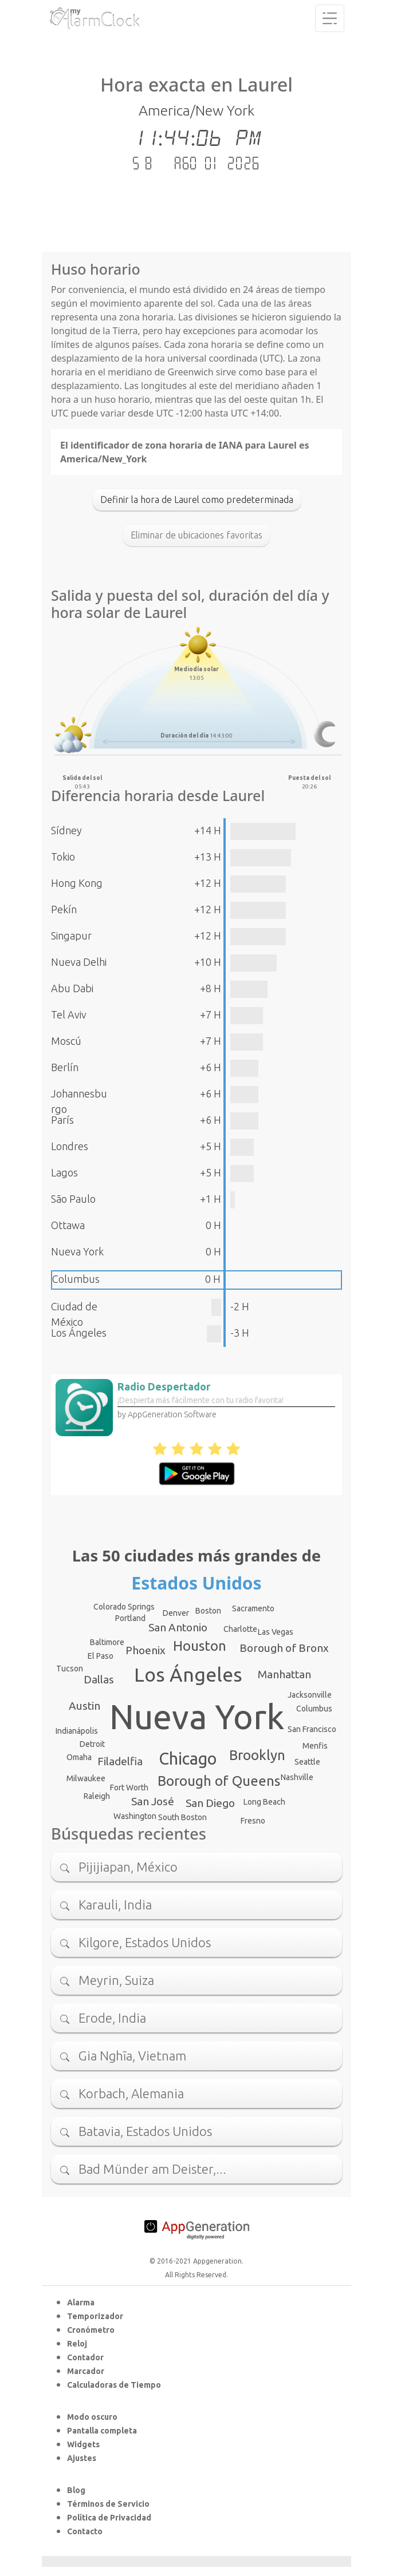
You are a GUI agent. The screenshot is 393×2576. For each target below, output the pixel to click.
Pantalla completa (102, 2430)
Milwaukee (85, 1778)
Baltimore (107, 1642)
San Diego (210, 1803)
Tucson (69, 1668)
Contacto (85, 2531)
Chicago (188, 1758)
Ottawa (68, 1225)
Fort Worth (129, 1787)
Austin (84, 1705)
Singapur (71, 935)
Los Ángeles (79, 1332)
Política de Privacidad (109, 2517)
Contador (85, 2357)
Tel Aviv (69, 1014)
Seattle (307, 1761)
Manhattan (284, 1674)
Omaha (79, 1757)
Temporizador (95, 2316)
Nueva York (77, 1251)
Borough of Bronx (284, 1648)
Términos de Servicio (108, 2503)
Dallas (99, 1679)
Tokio (63, 856)
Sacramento (253, 1608)
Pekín (64, 909)
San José (152, 1801)
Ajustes (81, 2458)
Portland (130, 1618)
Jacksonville (310, 1694)
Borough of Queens (219, 1781)
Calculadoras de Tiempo (114, 2384)
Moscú (66, 1041)
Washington (134, 1816)
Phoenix (145, 1650)
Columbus (76, 1279)
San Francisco (312, 1729)
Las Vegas (275, 1631)
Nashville (297, 1777)
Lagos (64, 1172)
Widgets (83, 2444)
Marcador (85, 2371)
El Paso (100, 1655)
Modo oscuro (92, 2417)
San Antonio (177, 1627)
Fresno (253, 1820)
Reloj (77, 2343)
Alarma (81, 2302)
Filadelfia (120, 1761)
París (62, 1119)
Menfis (315, 1745)
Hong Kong (77, 883)
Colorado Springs (124, 1606)
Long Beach (264, 1801)
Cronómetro (91, 2330)
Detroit (92, 1744)
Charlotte (240, 1629)
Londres (69, 1146)
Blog (76, 2490)
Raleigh (97, 1796)
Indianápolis (77, 1730)
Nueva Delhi (79, 962)
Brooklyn (257, 1755)
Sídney (66, 830)
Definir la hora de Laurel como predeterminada (196, 499)
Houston (199, 1646)
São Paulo (73, 1198)
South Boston (182, 1817)
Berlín (64, 1067)
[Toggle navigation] (329, 18)
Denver (176, 1613)
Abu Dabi (72, 988)
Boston (208, 1610)
